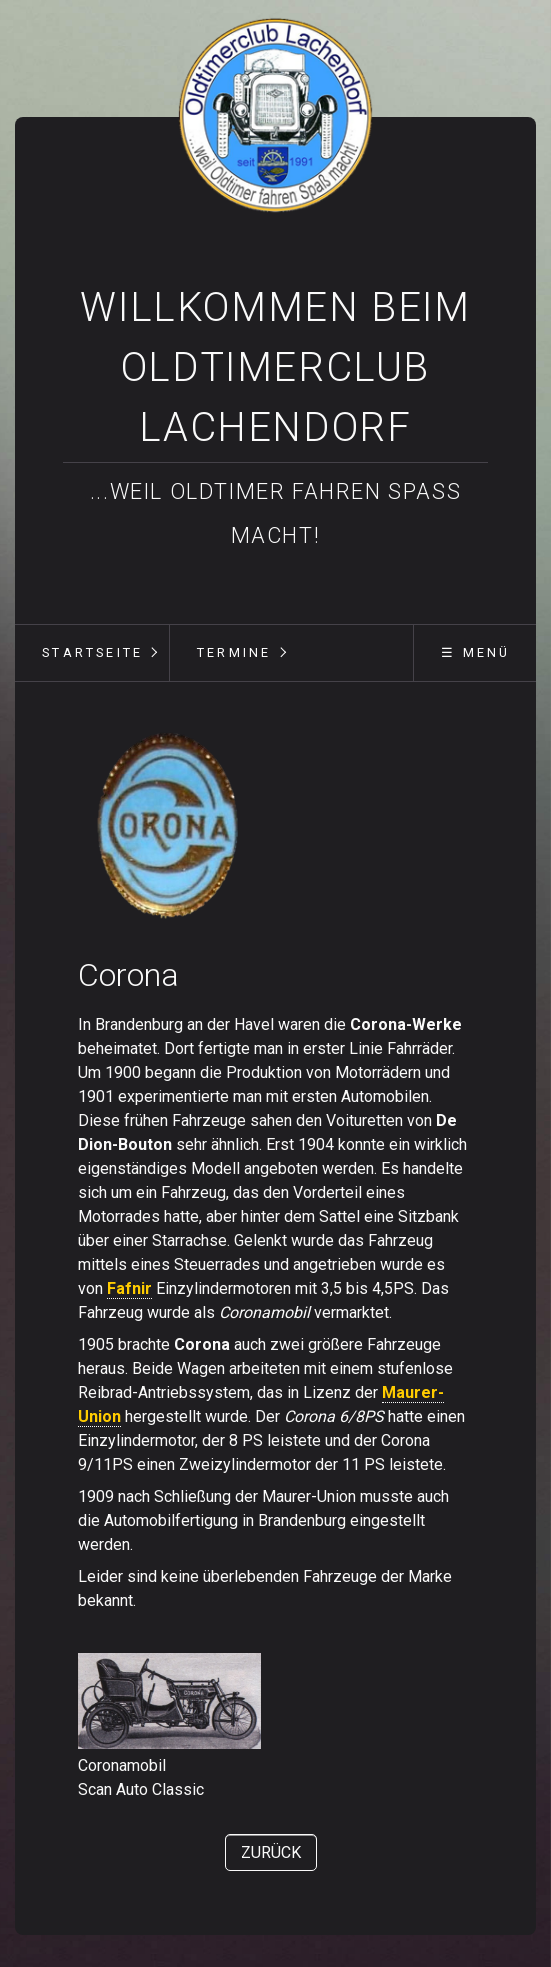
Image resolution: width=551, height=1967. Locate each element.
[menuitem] (92, 653)
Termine (234, 652)
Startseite (92, 652)
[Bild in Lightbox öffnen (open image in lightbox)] (169, 827)
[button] (271, 1852)
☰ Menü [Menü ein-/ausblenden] (475, 652)
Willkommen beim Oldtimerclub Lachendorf (275, 367)
